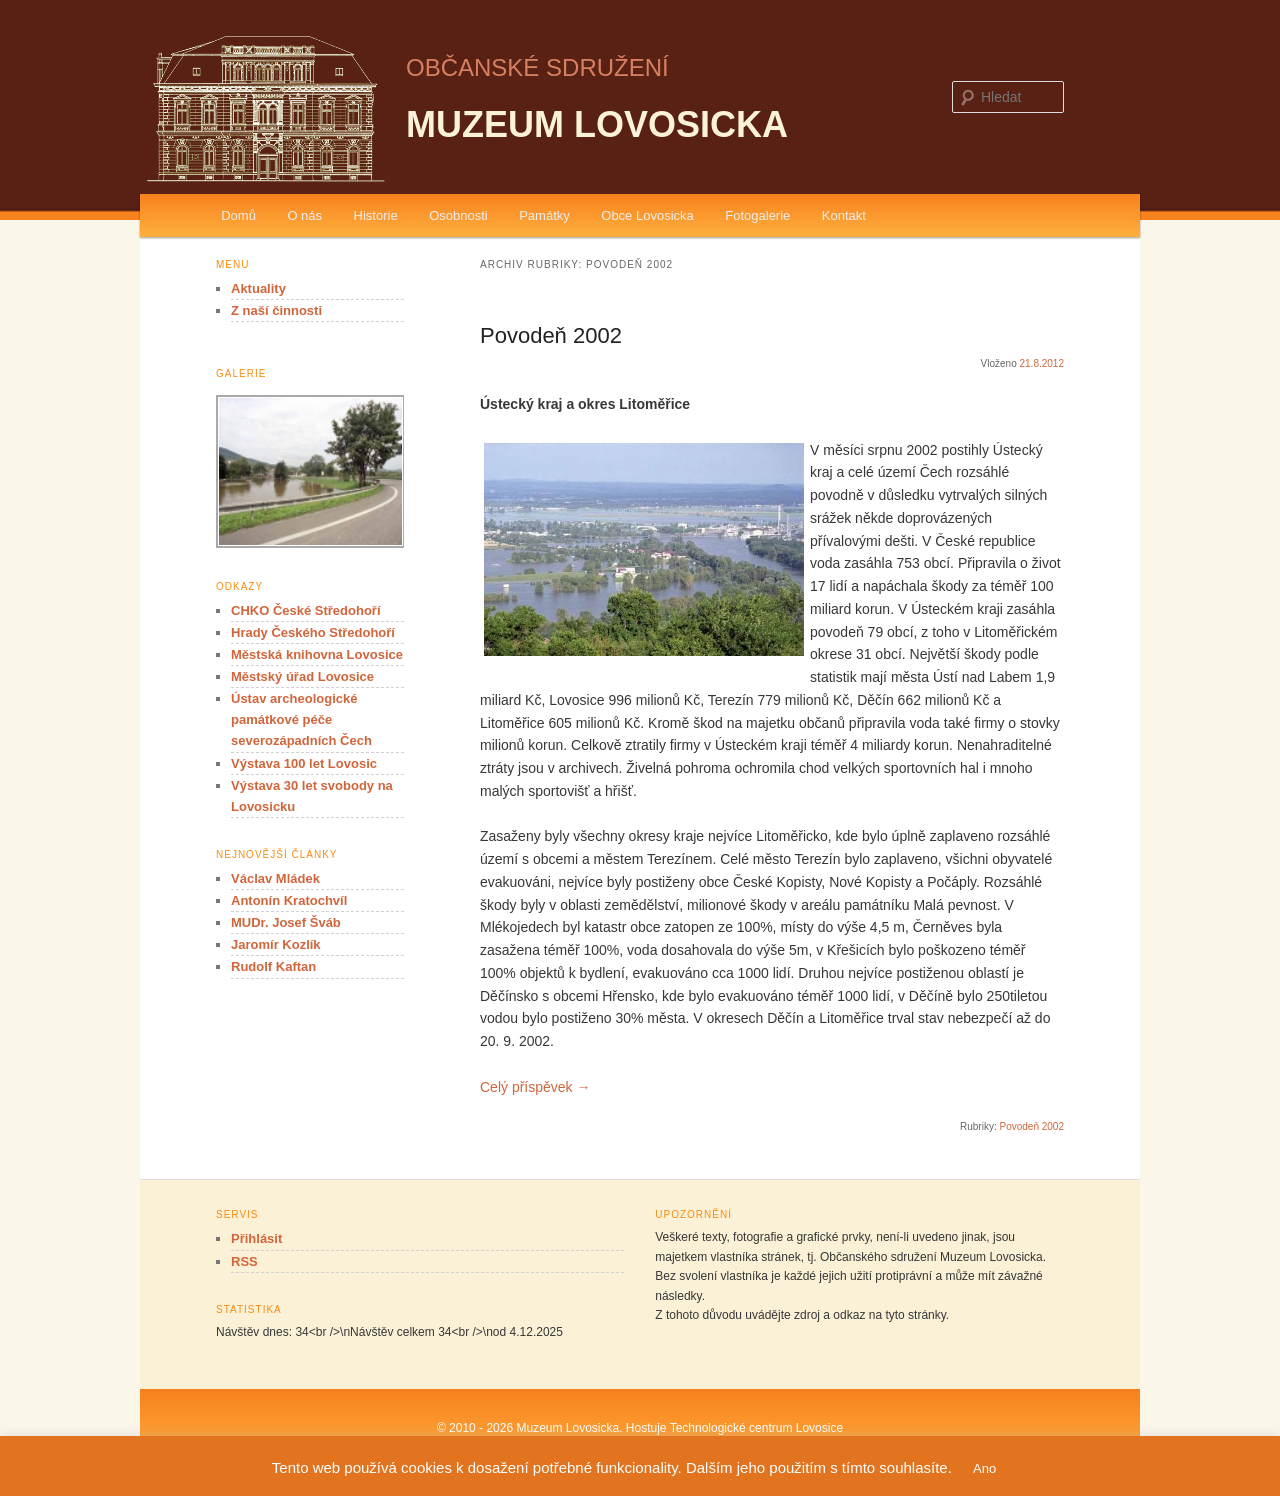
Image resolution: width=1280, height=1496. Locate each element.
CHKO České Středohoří (306, 610)
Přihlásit (256, 1238)
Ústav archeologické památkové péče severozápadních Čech (301, 719)
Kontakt (844, 215)
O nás (304, 215)
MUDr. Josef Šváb (286, 922)
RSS (244, 1261)
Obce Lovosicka (647, 215)
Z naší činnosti (276, 310)
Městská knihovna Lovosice (317, 654)
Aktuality (258, 288)
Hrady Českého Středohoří (313, 632)
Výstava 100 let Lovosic (304, 763)
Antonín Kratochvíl (289, 900)
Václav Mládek (275, 878)
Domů (238, 215)
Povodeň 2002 (551, 335)
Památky (544, 215)
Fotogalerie (757, 215)
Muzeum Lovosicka (597, 124)
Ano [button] (984, 1468)
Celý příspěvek (535, 1087)
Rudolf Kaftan (273, 966)
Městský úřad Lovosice (302, 676)
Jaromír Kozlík (276, 944)
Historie (376, 215)
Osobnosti (458, 215)
